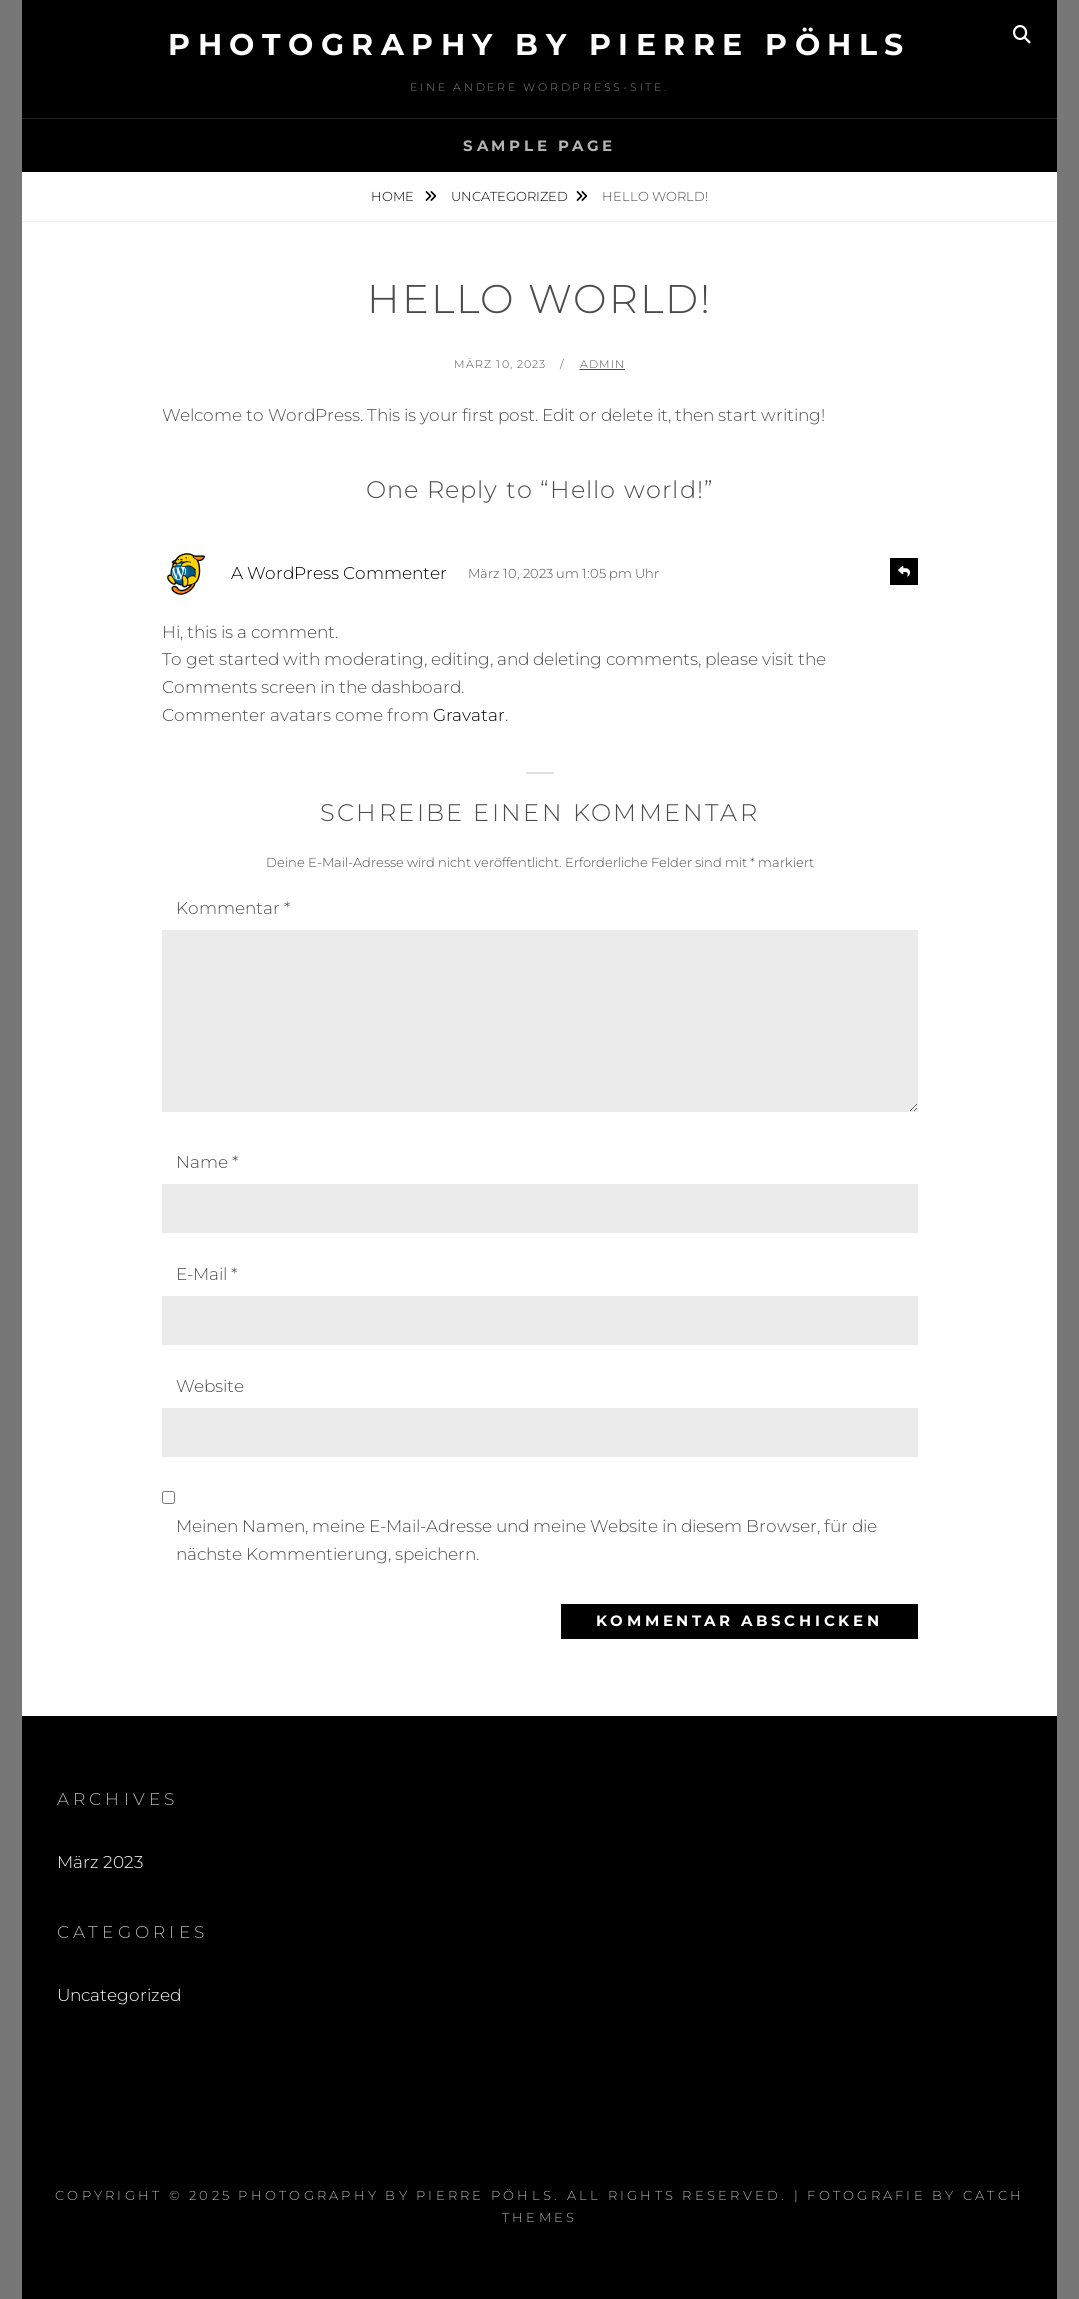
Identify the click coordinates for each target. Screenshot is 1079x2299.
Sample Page (539, 145)
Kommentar (233, 908)
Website (210, 1386)
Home (394, 196)
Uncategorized (509, 196)
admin (603, 364)
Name (207, 1162)
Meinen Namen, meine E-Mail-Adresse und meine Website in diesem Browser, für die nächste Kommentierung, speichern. (526, 1540)
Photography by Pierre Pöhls (539, 44)
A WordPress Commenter (339, 573)
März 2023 (100, 1862)
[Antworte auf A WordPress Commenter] (904, 571)
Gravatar (469, 715)
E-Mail (206, 1274)
